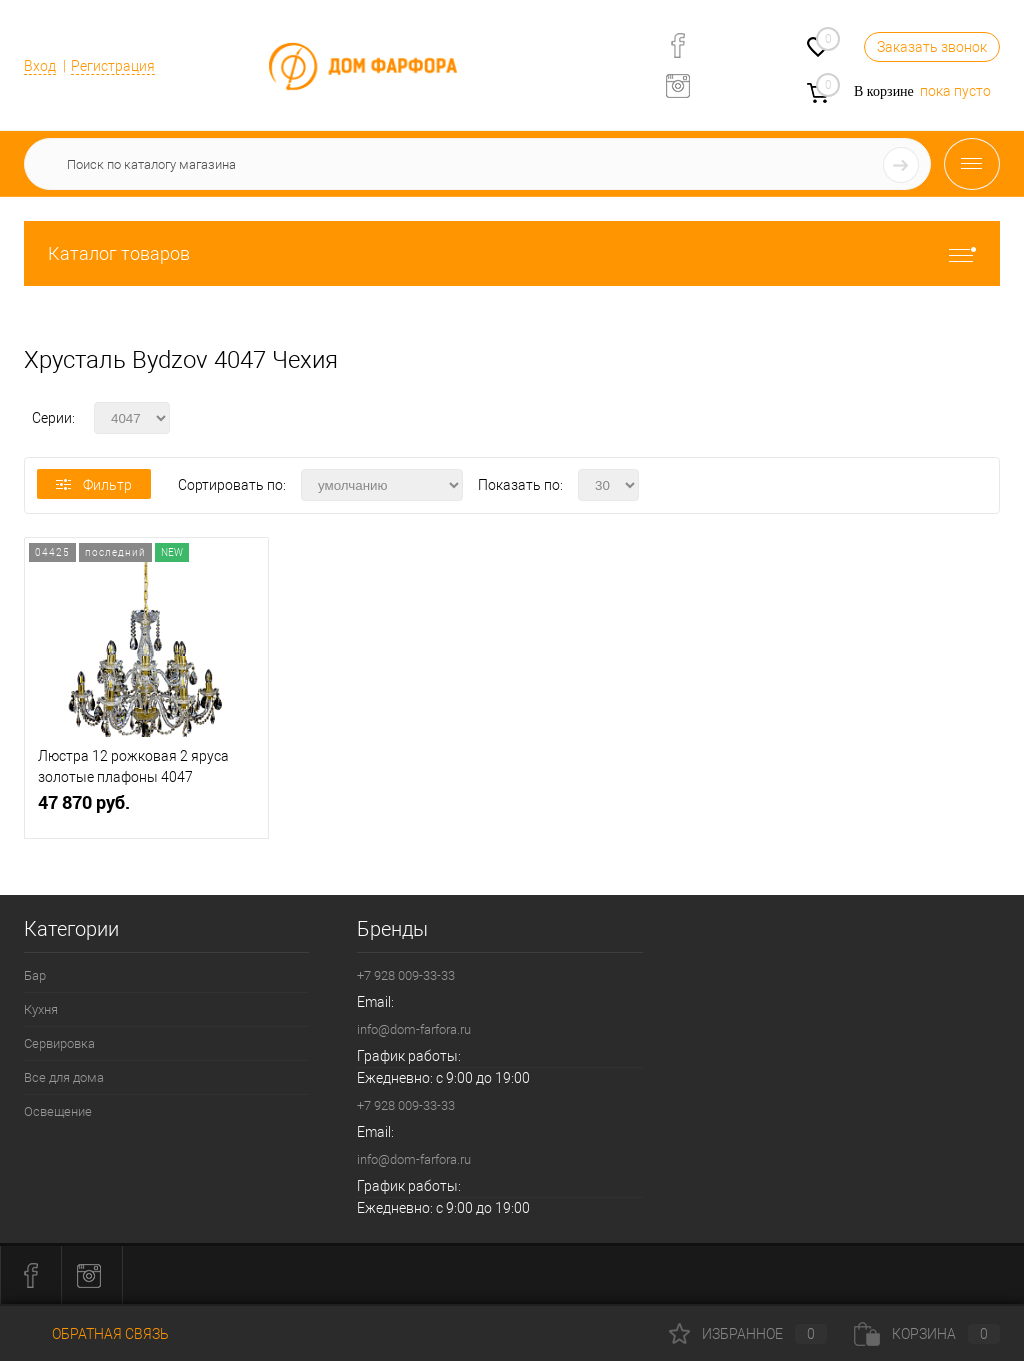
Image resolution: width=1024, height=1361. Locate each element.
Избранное (748, 1334)
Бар (35, 975)
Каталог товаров (512, 253)
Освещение (58, 1111)
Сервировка (59, 1043)
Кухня (41, 1009)
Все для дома (64, 1077)
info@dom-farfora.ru (414, 1029)
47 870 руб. (146, 810)
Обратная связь (96, 1334)
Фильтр (94, 485)
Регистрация (113, 66)
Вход (40, 66)
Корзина (927, 1334)
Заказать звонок (932, 47)
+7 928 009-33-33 (406, 975)
